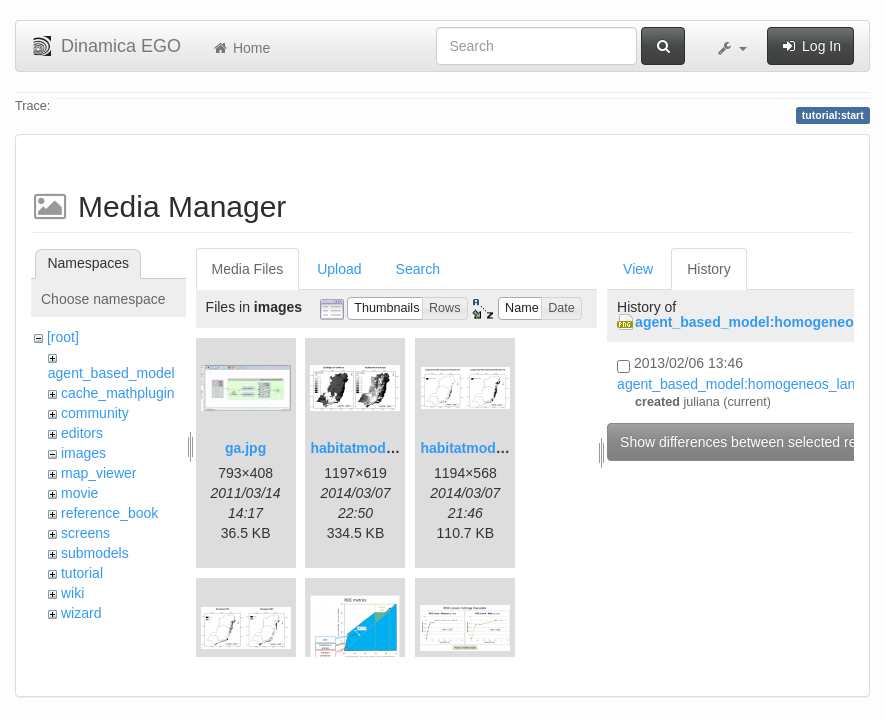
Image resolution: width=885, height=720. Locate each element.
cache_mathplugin (118, 393)
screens (85, 533)
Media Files (248, 269)
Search (418, 269)
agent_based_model (111, 373)
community (95, 413)
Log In (810, 46)
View (638, 269)
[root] (63, 337)
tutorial (82, 573)
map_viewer (98, 473)
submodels (95, 553)
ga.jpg (245, 448)
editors (82, 433)
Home (240, 48)
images (83, 453)
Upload (339, 269)
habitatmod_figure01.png (393, 448)
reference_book (109, 513)
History (709, 269)
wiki (72, 593)
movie (79, 493)
